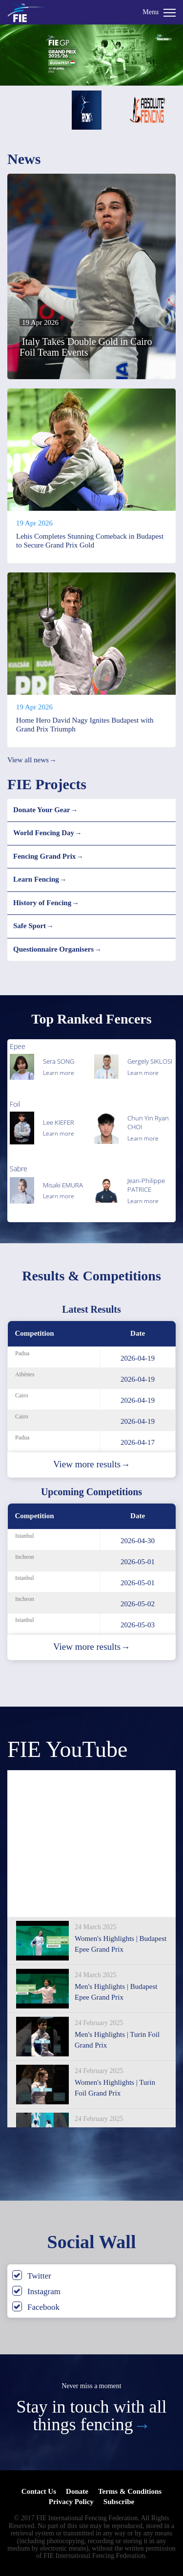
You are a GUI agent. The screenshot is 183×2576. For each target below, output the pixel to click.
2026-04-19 (138, 1358)
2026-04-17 (138, 1442)
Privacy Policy (71, 2502)
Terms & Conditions (130, 2491)
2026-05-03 (138, 1625)
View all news (31, 760)
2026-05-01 (138, 1562)
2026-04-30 (138, 1541)
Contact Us (38, 2491)
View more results (91, 1464)
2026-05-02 (138, 1604)
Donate (77, 2491)
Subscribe (118, 2502)
